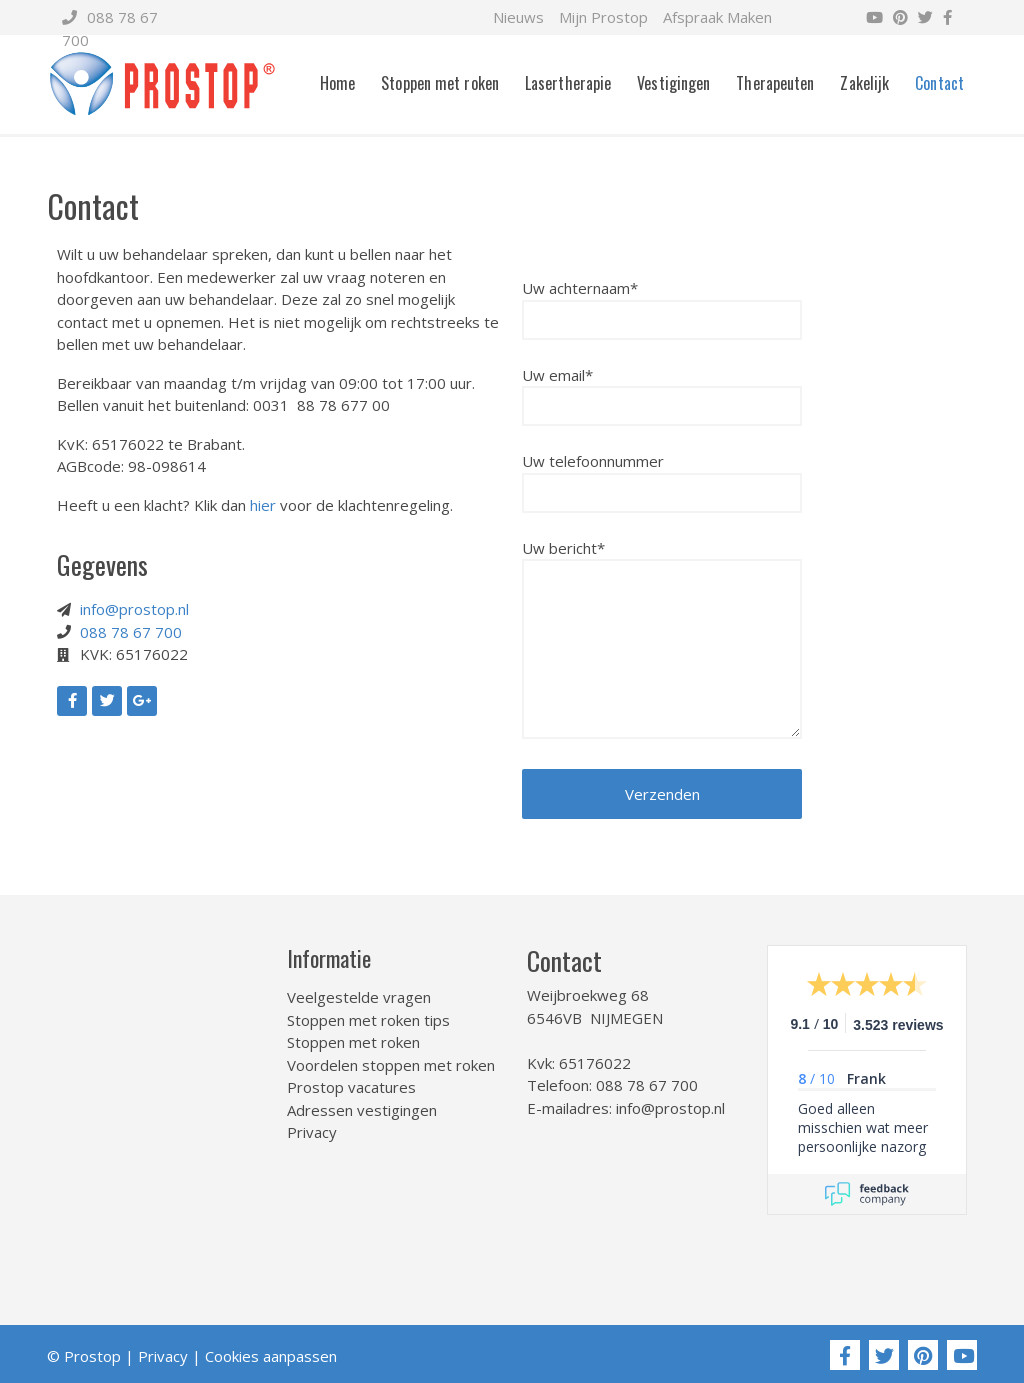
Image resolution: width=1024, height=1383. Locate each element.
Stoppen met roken (440, 83)
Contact (939, 83)
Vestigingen (673, 83)
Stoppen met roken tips (368, 1020)
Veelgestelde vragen (359, 997)
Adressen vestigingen (362, 1110)
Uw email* (662, 391)
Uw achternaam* (662, 304)
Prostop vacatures (351, 1087)
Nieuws (518, 17)
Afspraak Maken (717, 17)
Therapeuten (775, 83)
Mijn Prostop (603, 17)
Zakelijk (864, 83)
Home (337, 83)
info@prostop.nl (134, 609)
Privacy (312, 1132)
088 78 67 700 (131, 632)
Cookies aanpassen (271, 1356)
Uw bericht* (662, 641)
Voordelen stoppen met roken (391, 1065)
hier (263, 505)
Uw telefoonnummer (662, 477)
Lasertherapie (568, 83)
